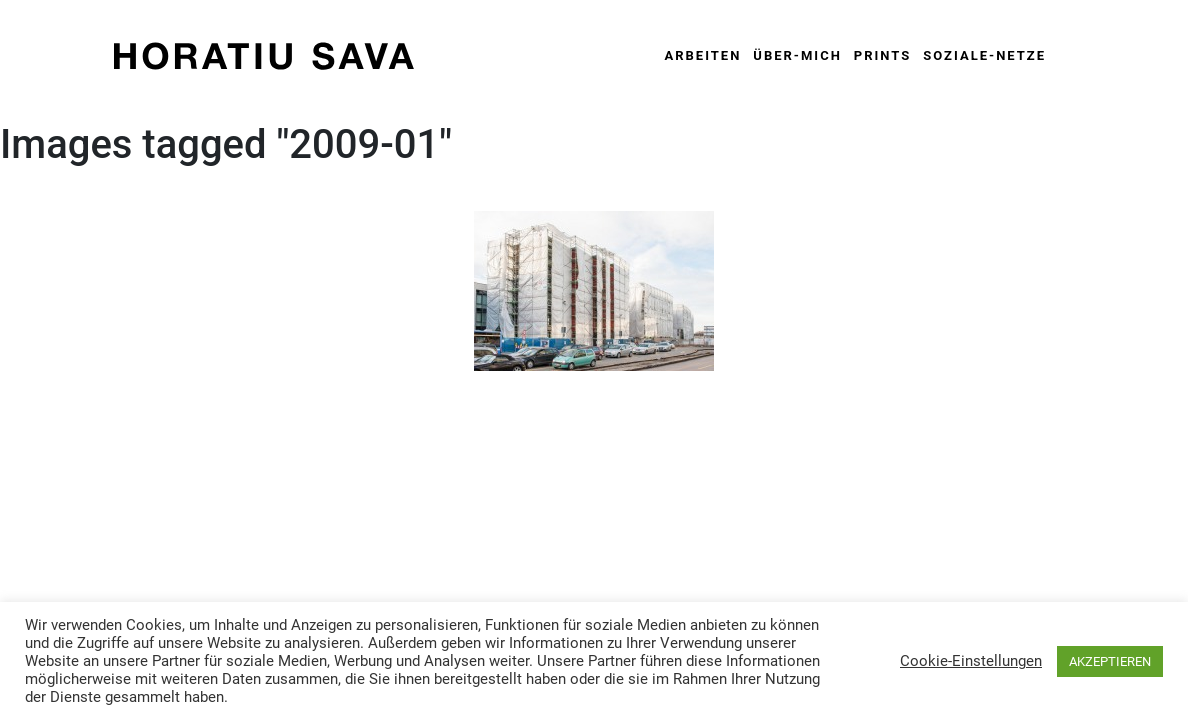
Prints (882, 55)
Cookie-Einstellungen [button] (971, 661)
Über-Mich (797, 55)
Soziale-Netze (984, 55)
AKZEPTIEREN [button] (1110, 661)
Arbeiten (702, 55)
